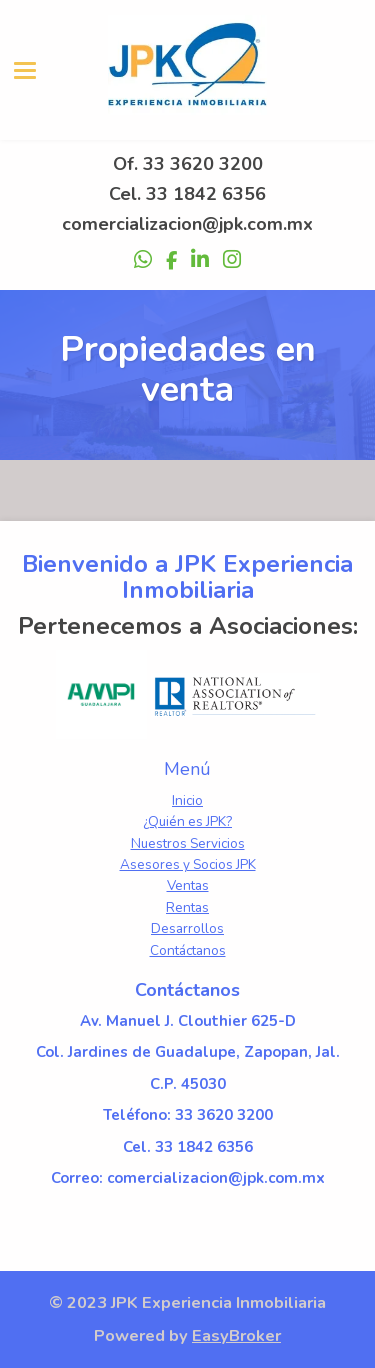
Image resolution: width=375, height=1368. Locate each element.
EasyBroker (236, 1335)
